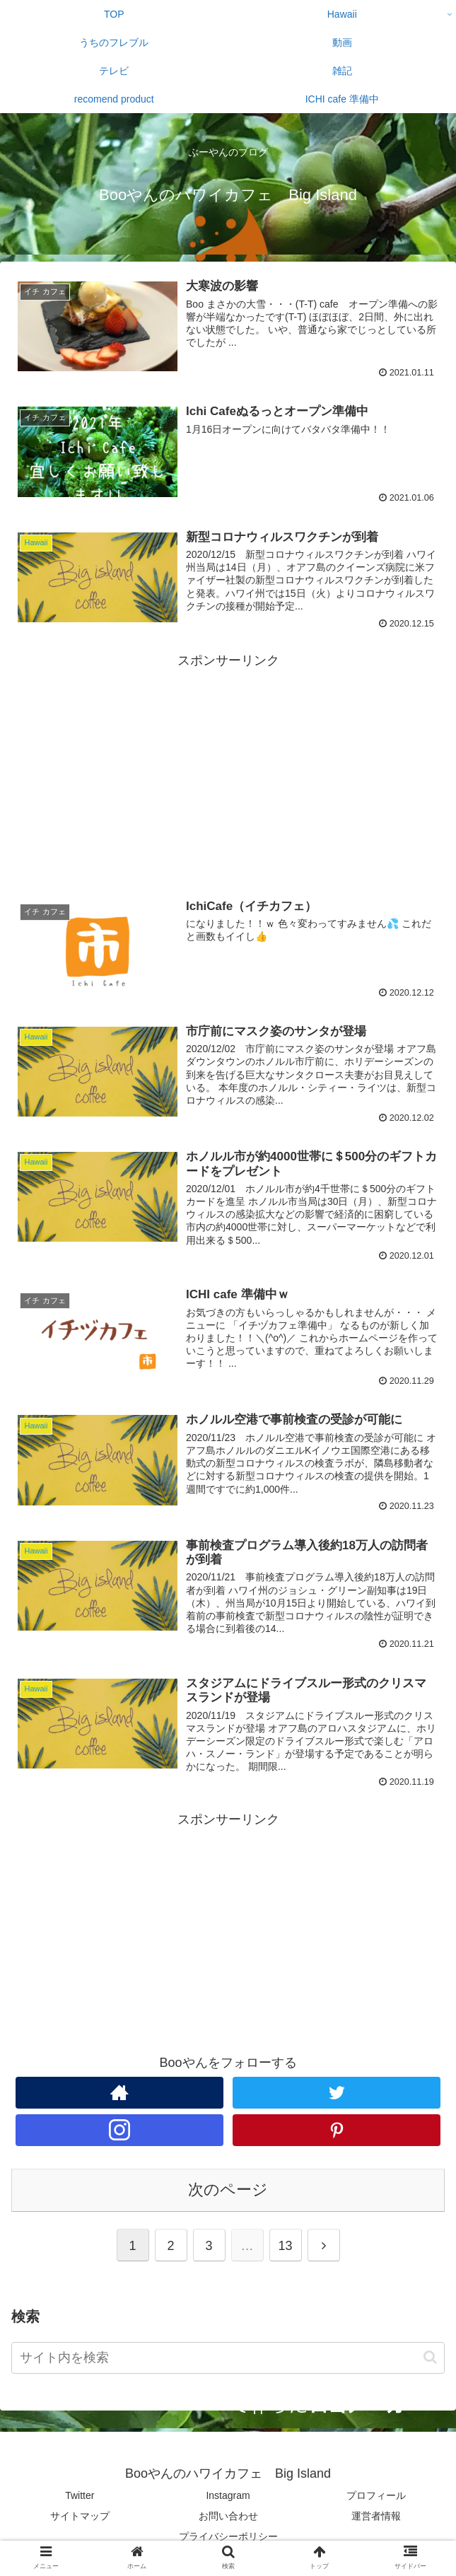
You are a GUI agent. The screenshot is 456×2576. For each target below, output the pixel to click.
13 (285, 2246)
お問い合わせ (228, 2516)
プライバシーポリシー (228, 2536)
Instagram (228, 2495)
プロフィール (376, 2495)
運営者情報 (376, 2516)
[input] (228, 2358)
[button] (430, 2357)
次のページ (228, 2189)
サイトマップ (80, 2516)
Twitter (79, 2495)
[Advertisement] (228, 771)
